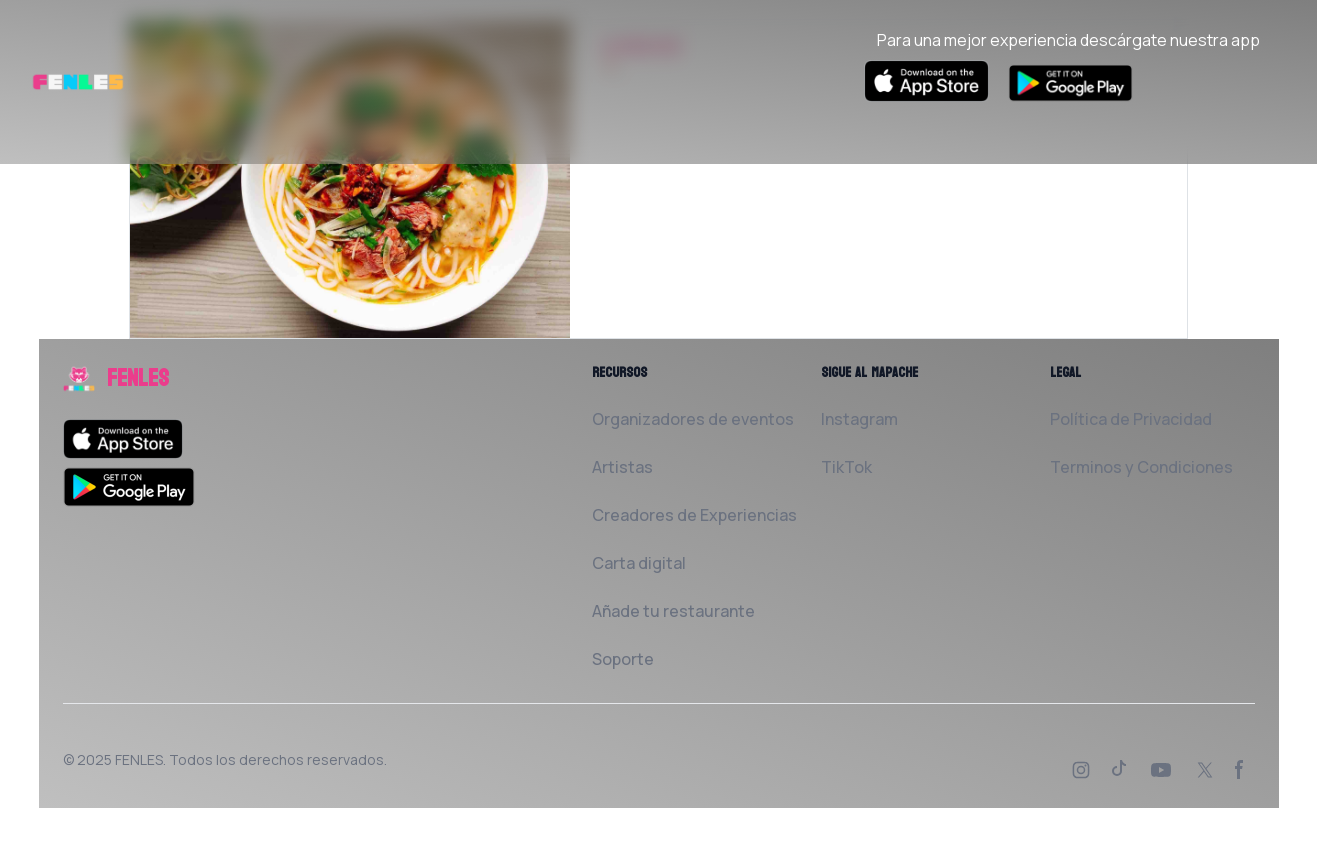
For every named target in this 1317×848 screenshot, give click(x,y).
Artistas (622, 467)
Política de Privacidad (1131, 419)
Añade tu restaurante (673, 611)
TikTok (846, 467)
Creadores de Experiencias (694, 515)
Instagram (859, 419)
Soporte (623, 659)
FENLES (139, 759)
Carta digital (639, 563)
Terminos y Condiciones (1141, 467)
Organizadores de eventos (693, 419)
